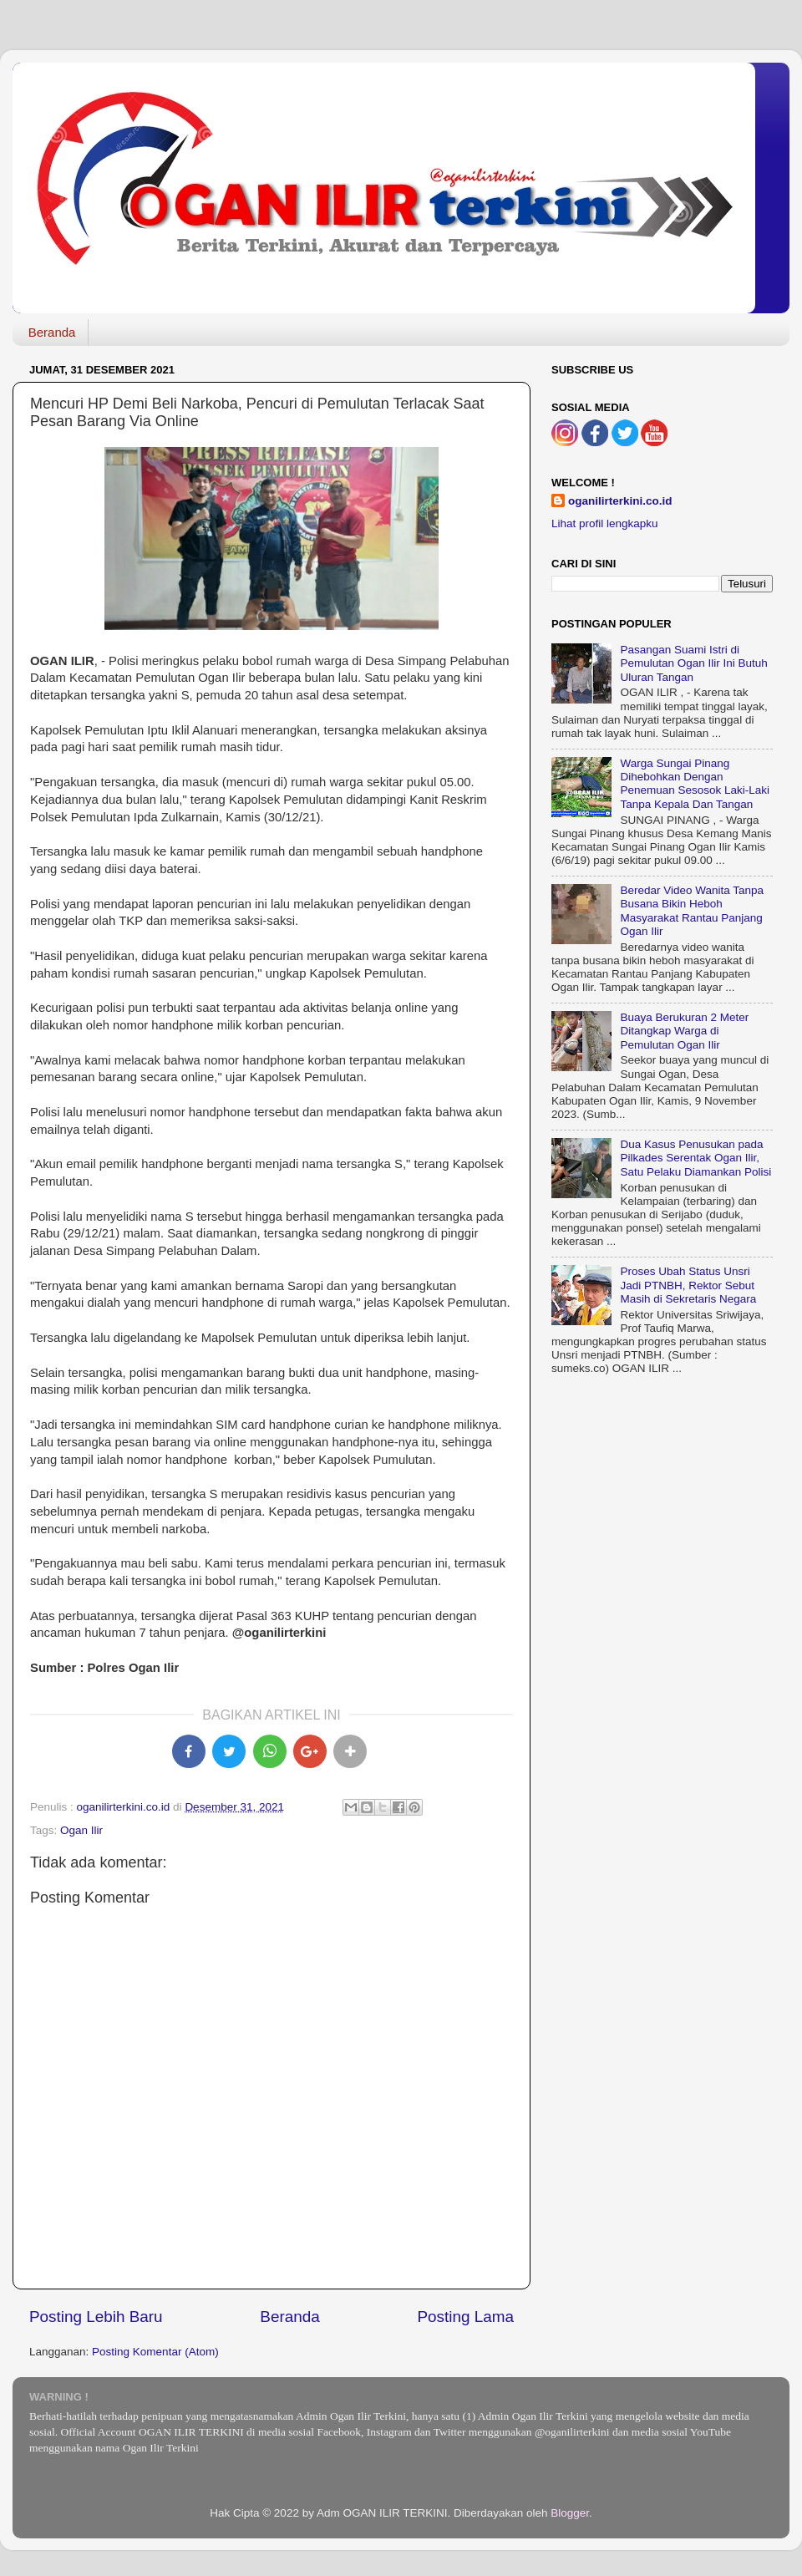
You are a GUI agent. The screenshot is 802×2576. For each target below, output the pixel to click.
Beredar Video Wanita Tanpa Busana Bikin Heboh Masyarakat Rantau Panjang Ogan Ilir (692, 910)
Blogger (570, 2513)
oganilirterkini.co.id (620, 501)
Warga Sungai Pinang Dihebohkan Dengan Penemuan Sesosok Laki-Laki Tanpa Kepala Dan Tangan (694, 783)
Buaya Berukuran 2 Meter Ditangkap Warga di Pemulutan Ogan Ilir (684, 1030)
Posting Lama (465, 2316)
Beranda (52, 332)
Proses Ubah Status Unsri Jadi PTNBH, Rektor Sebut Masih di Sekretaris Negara (688, 1284)
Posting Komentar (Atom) (155, 2351)
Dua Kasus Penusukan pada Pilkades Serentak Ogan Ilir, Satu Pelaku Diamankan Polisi (695, 1157)
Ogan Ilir (81, 1830)
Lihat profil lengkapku (604, 523)
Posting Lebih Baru (96, 2316)
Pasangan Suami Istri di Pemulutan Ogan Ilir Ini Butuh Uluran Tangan (693, 663)
